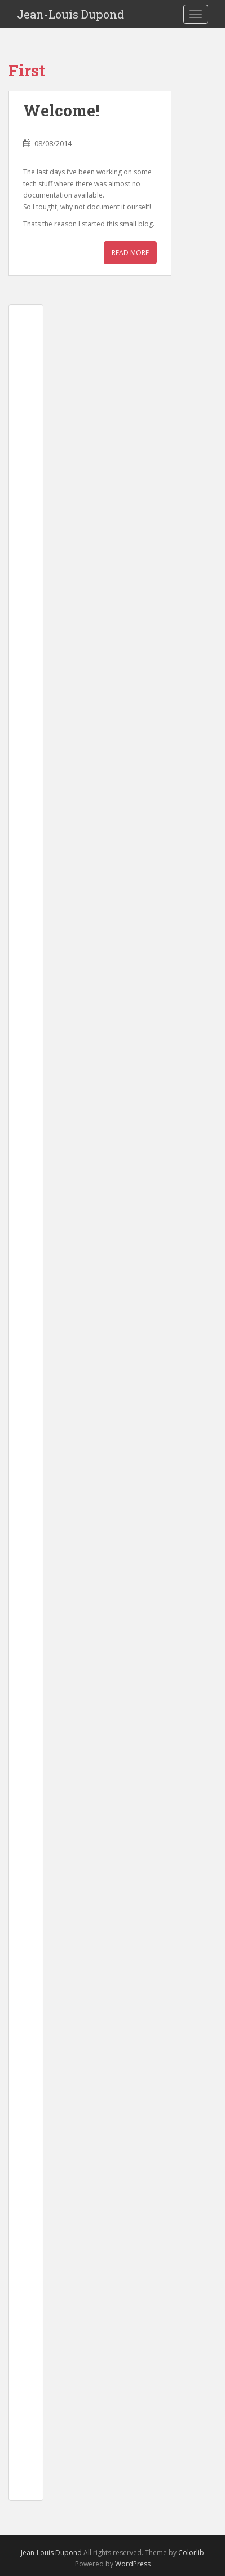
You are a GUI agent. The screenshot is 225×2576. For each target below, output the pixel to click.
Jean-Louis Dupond (70, 14)
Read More (130, 252)
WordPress (133, 2564)
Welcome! (61, 110)
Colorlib (191, 2552)
